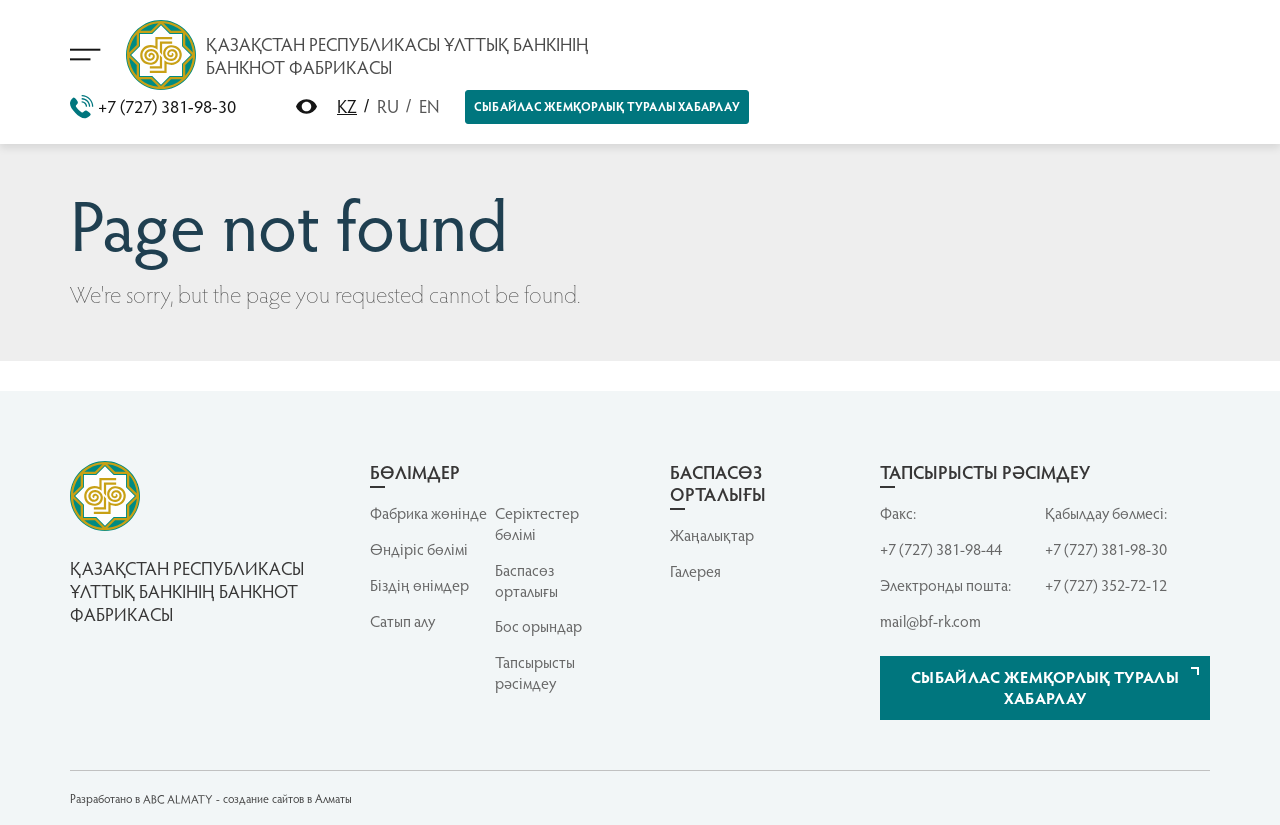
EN (429, 105)
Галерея (695, 571)
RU (388, 105)
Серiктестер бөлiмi (537, 523)
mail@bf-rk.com (930, 621)
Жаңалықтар (712, 535)
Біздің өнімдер (419, 585)
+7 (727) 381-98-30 (153, 107)
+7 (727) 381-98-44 (941, 549)
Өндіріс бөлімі (419, 549)
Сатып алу (402, 621)
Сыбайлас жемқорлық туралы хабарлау (607, 106)
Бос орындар (538, 626)
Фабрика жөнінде (428, 513)
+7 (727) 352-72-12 (1106, 585)
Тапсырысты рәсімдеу (535, 672)
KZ (347, 105)
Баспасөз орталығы (526, 580)
